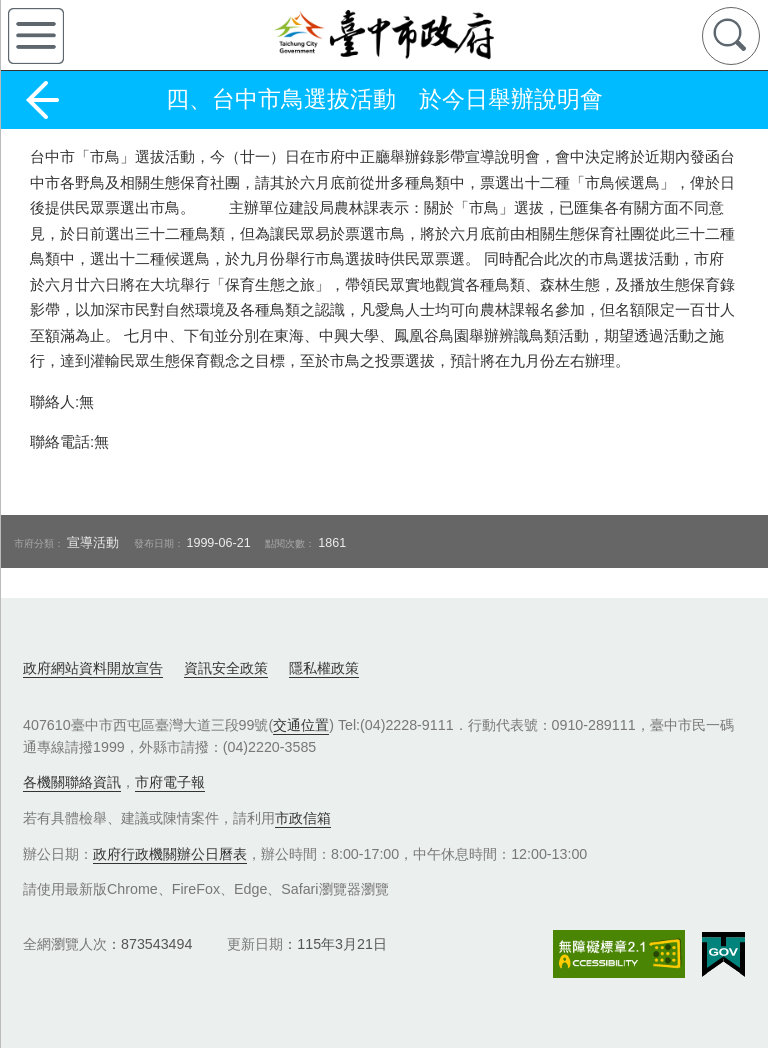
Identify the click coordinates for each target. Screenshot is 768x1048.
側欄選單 (36, 36)
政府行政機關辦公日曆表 (170, 854)
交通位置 (301, 725)
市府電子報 (170, 782)
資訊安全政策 (226, 668)
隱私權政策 (324, 668)
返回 (42, 100)
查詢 (731, 36)
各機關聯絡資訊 (72, 782)
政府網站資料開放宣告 (93, 668)
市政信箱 (303, 818)
